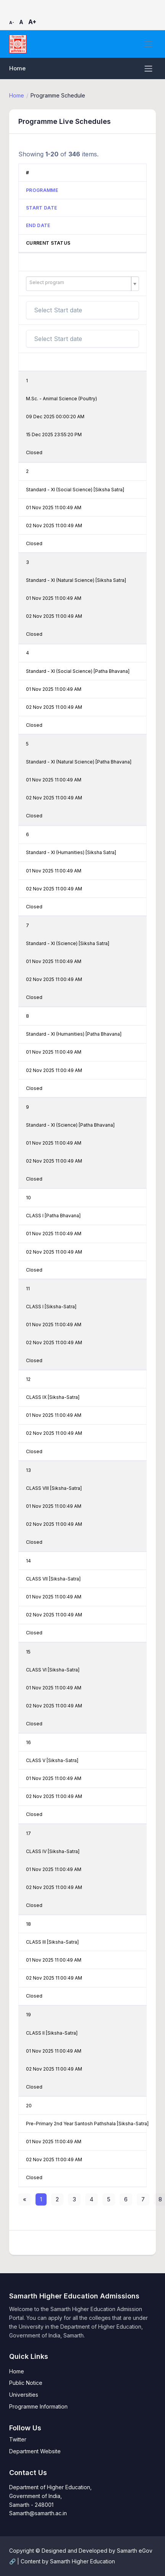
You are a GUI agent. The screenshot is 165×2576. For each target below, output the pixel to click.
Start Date (41, 208)
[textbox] (79, 282)
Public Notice (25, 2382)
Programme (42, 190)
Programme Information (38, 2406)
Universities (23, 2394)
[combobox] (82, 283)
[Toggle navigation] (148, 44)
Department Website (35, 2451)
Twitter (17, 2439)
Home (17, 68)
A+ (32, 22)
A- (11, 22)
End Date (38, 225)
